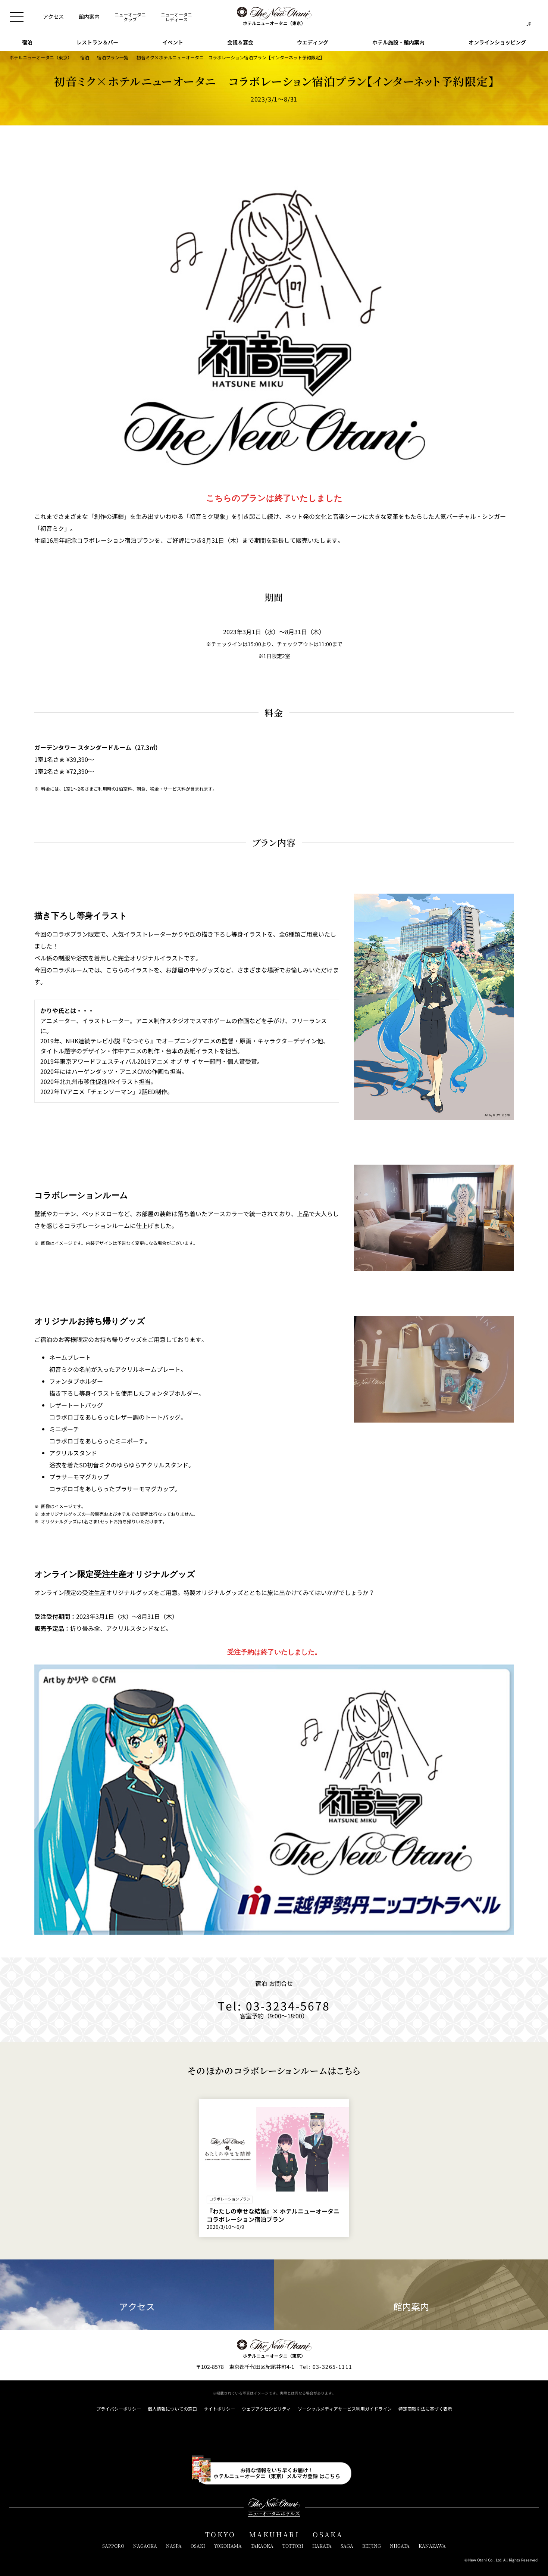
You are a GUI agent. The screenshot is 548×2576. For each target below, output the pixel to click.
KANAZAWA (432, 2545)
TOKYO (220, 2534)
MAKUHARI (274, 2534)
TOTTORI (292, 2545)
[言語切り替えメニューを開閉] (529, 17)
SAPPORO (113, 2545)
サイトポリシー (219, 2408)
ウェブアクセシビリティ (266, 2408)
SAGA (347, 2545)
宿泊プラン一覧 (112, 57)
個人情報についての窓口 (172, 2408)
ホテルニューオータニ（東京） (40, 57)
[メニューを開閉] (17, 17)
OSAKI (198, 2545)
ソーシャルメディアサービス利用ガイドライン (345, 2408)
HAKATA (322, 2545)
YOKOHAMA (228, 2545)
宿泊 (84, 57)
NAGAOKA (145, 2545)
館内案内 (411, 2295)
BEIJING (371, 2545)
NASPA (174, 2545)
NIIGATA (400, 2545)
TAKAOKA (262, 2545)
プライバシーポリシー (118, 2408)
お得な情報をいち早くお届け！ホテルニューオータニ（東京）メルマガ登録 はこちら (276, 2472)
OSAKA (328, 2534)
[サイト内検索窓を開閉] (514, 17)
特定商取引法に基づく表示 (425, 2408)
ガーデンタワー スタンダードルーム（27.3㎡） (97, 747)
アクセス (137, 2295)
